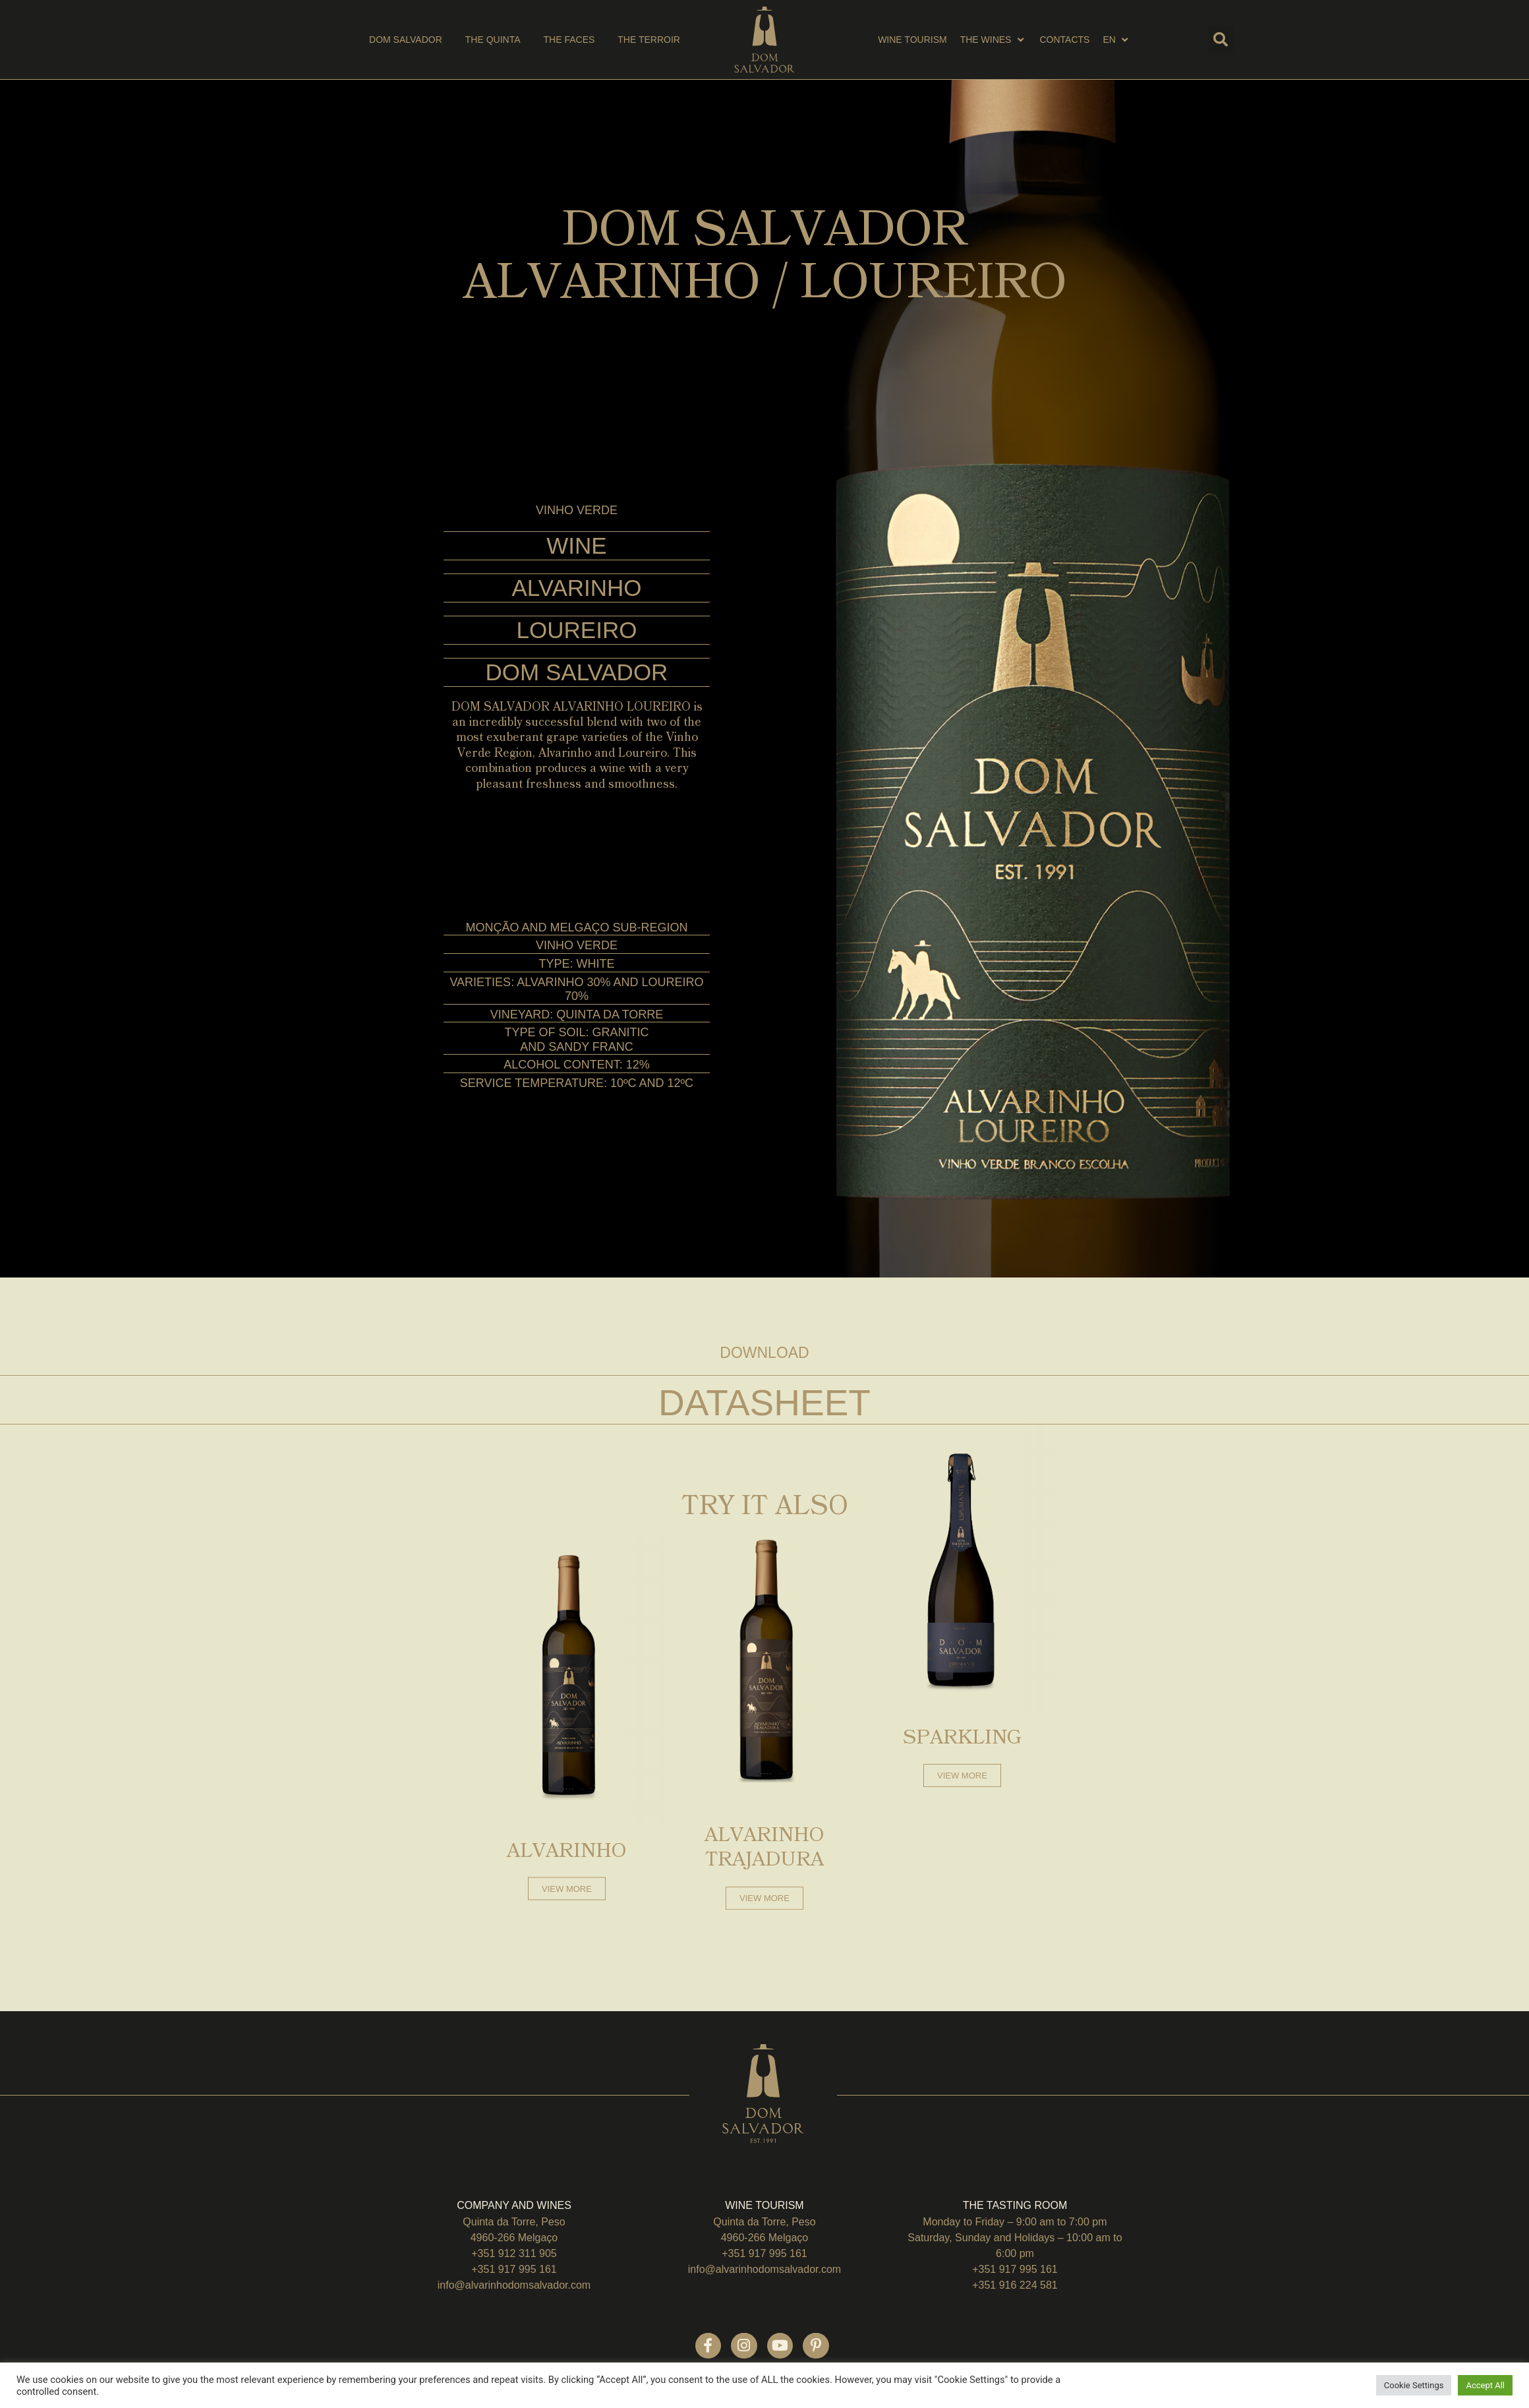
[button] (1220, 39)
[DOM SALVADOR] (405, 39)
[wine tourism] (912, 39)
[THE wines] (993, 39)
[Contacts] (1064, 39)
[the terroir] (649, 39)
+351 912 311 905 (513, 2253)
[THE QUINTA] (493, 39)
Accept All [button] (1485, 2385)
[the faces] (569, 39)
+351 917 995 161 (513, 2269)
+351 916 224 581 (1014, 2285)
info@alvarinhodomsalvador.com (514, 2285)
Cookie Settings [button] (1414, 2385)
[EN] (1116, 39)
